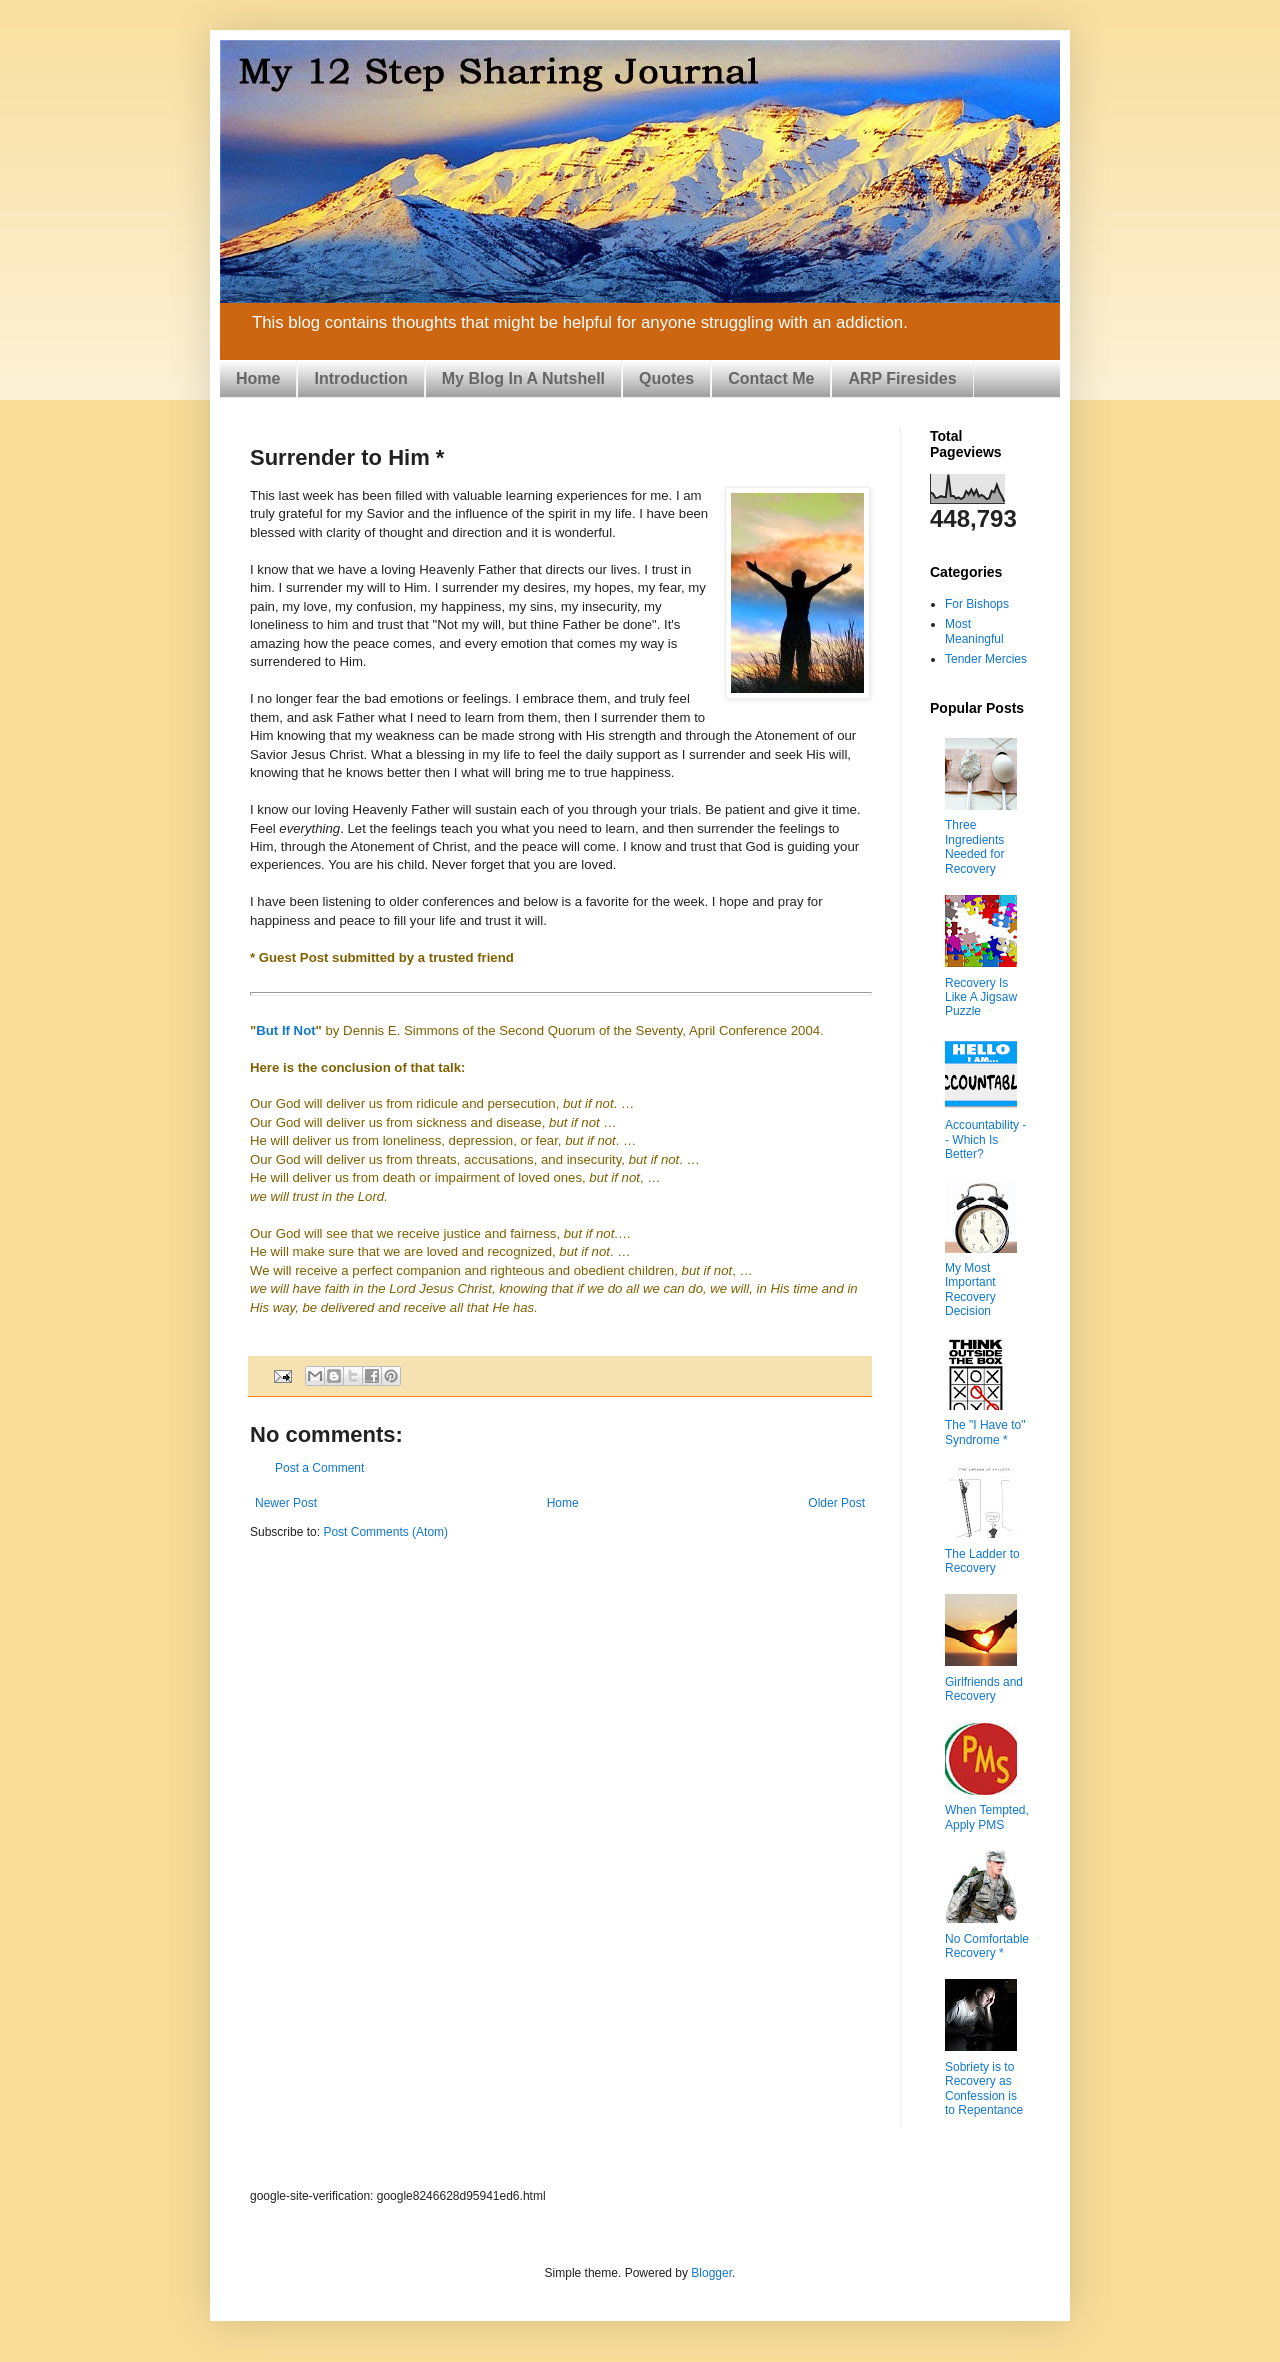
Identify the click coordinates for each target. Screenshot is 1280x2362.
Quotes (666, 378)
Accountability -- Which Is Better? (985, 1139)
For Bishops (977, 604)
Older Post (836, 1503)
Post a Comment (319, 1468)
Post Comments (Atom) (385, 1532)
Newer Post (286, 1503)
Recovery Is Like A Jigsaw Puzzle (981, 997)
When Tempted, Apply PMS (987, 1817)
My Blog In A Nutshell (523, 378)
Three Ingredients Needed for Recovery (974, 846)
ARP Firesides (902, 378)
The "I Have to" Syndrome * (985, 1432)
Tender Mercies (986, 659)
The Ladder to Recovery (982, 1561)
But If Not (285, 1030)
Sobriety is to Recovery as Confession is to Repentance (984, 2088)
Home (258, 378)
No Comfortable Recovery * (987, 1946)
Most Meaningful (974, 631)
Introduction (360, 378)
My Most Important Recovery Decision (970, 1289)
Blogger (711, 2273)
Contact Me (771, 378)
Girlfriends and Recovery (984, 1689)
